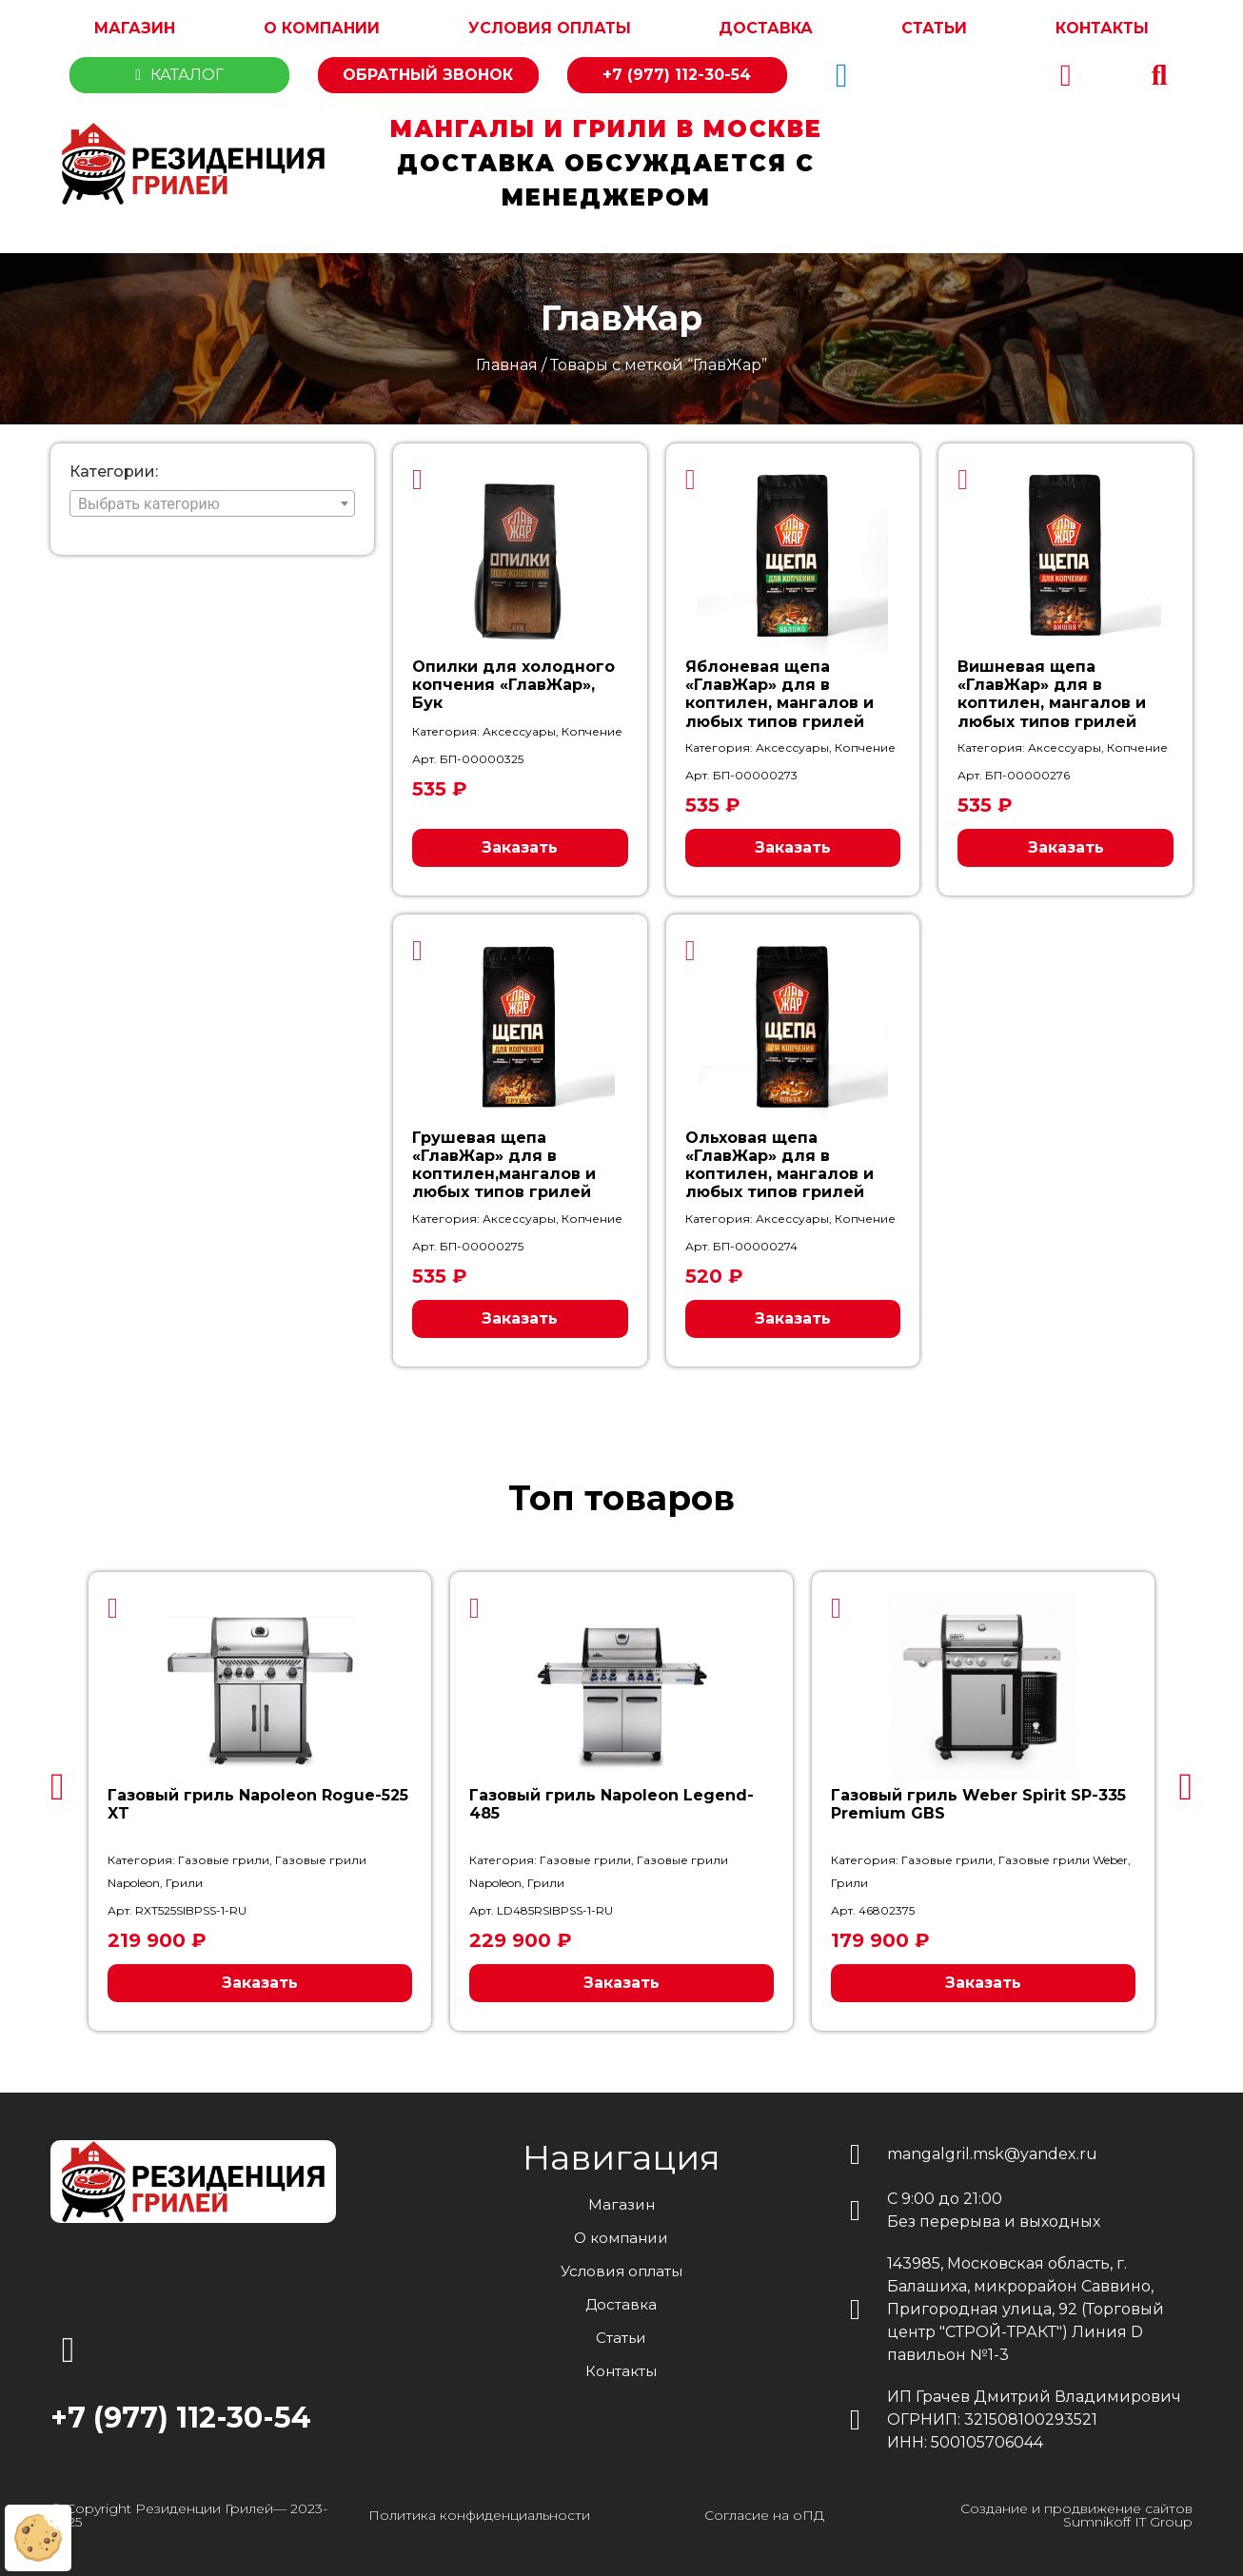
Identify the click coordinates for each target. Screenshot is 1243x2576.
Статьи (934, 28)
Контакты (1102, 28)
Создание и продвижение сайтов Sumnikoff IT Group (1076, 2515)
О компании (322, 28)
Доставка (766, 28)
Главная (507, 365)
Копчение (592, 731)
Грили (184, 1883)
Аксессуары (519, 731)
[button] (1159, 75)
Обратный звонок (428, 75)
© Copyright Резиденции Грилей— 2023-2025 (188, 2515)
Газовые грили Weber (1063, 1860)
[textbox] (212, 504)
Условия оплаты (549, 28)
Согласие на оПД (764, 2515)
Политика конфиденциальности (479, 2515)
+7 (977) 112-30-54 (676, 75)
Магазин (134, 28)
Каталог (179, 75)
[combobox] (212, 503)
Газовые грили (223, 1860)
